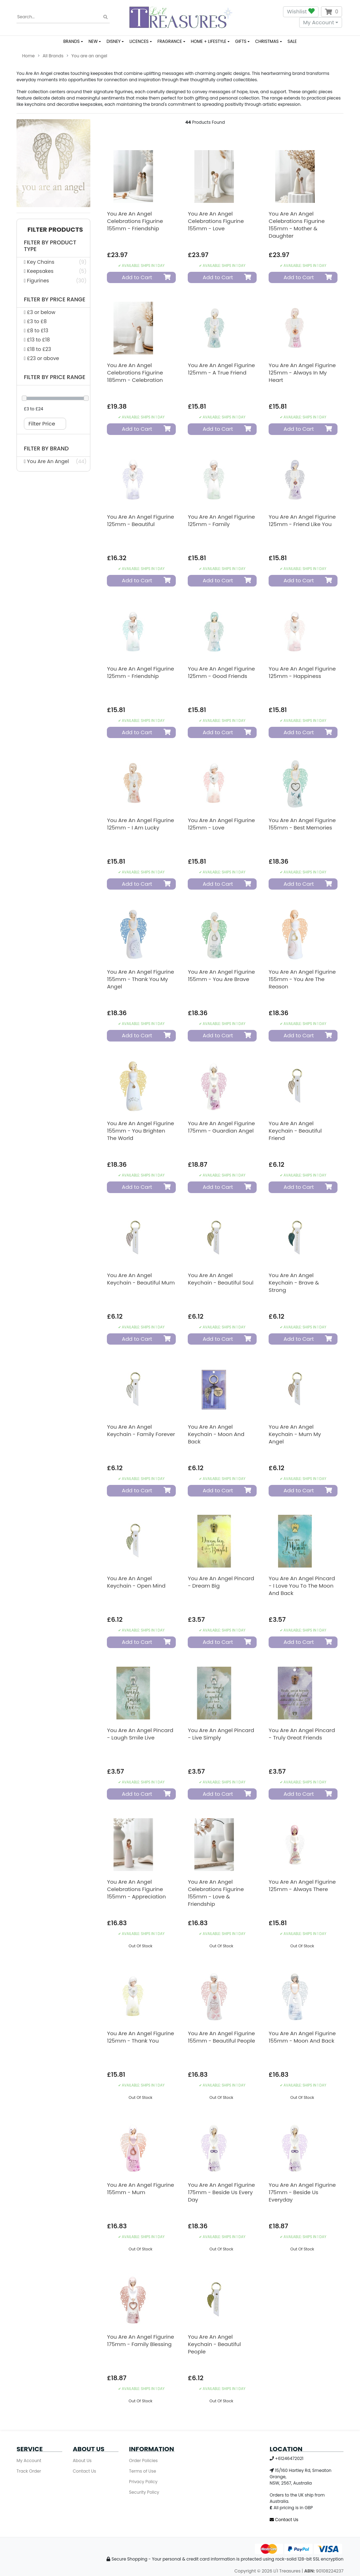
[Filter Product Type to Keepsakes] (53, 271)
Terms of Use (142, 2471)
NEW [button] (93, 41)
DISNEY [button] (114, 41)
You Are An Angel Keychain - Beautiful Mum (141, 1278)
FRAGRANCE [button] (170, 41)
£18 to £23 (37, 349)
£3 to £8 (35, 321)
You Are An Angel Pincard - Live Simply (221, 1733)
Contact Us (84, 2471)
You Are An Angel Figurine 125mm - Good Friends (221, 672)
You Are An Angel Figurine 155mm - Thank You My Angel (140, 979)
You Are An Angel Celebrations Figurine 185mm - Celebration (135, 372)
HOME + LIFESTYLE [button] (208, 41)
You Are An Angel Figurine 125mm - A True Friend (221, 368)
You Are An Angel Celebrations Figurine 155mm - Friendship (135, 221)
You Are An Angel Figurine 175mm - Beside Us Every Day (221, 2192)
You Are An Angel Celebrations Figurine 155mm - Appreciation (136, 1889)
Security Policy (144, 2492)
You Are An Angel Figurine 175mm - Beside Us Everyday (302, 2192)
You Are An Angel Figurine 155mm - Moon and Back (302, 2037)
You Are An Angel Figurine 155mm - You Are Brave (221, 975)
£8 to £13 (36, 330)
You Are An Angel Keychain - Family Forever (141, 1430)
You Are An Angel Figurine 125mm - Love (221, 823)
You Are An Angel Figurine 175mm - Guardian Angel (221, 1127)
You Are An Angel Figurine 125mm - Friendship (140, 672)
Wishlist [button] (300, 12)
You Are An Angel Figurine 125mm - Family (221, 520)
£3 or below (39, 312)
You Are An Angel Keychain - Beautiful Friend (295, 1131)
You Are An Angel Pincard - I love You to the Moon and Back (302, 1586)
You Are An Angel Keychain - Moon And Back (216, 1434)
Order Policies (143, 2460)
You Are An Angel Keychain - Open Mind (136, 1582)
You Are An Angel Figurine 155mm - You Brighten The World (140, 1131)
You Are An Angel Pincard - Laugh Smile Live (140, 1733)
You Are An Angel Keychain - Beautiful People (214, 2344)
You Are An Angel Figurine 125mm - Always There (302, 1885)
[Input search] (63, 17)
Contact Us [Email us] (284, 2520)
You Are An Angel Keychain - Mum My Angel (295, 1434)
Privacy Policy (143, 2482)
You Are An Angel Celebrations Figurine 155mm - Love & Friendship (216, 1893)
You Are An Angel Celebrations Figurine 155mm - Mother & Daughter (296, 224)
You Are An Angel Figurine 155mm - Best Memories (302, 823)
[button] (53, 229)
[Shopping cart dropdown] (331, 11)
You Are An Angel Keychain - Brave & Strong (294, 1282)
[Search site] (105, 17)
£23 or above (41, 358)
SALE (292, 41)
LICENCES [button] (138, 41)
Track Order (29, 2471)
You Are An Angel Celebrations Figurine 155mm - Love (216, 221)
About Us (82, 2460)
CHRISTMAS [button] (267, 41)
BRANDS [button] (71, 41)
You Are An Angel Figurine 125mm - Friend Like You (302, 520)
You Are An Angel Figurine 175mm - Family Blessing (140, 2340)
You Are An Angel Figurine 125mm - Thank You (140, 2037)
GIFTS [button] (240, 41)
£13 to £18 (37, 339)
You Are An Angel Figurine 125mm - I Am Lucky (140, 823)
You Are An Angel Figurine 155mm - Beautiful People (221, 2037)
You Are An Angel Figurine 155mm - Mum (140, 2188)
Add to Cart (142, 277)
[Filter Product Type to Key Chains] (53, 262)
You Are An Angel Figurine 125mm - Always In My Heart (302, 372)
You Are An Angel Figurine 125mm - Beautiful (140, 520)
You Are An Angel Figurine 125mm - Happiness (302, 672)
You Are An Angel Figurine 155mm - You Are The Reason (302, 979)
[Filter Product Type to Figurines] (53, 280)
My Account (318, 22)
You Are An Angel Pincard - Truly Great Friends (302, 1733)
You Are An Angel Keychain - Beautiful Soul (220, 1278)
